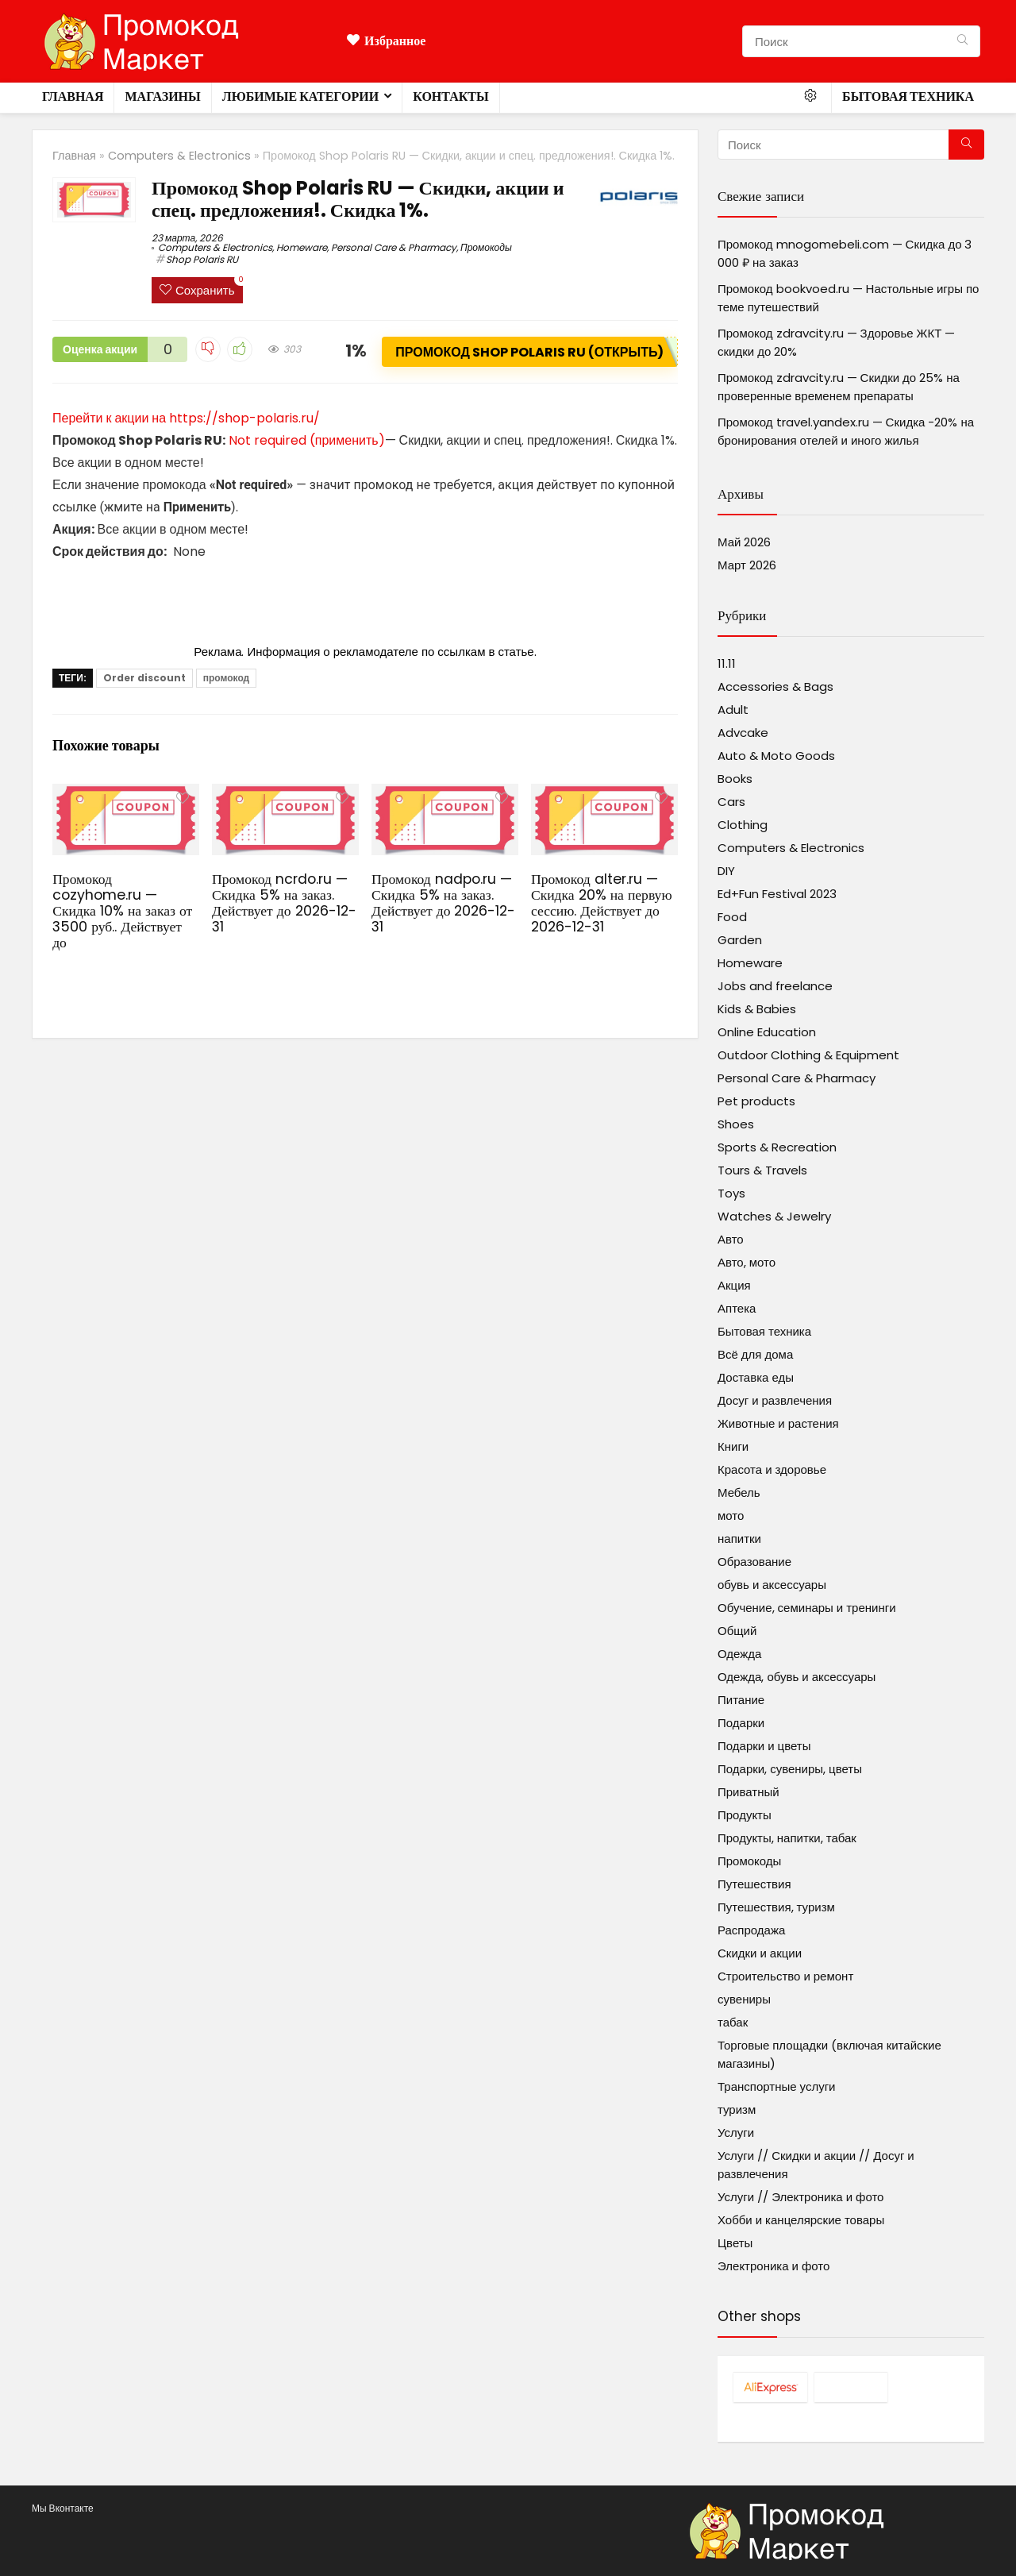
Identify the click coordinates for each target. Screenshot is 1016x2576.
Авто (731, 1239)
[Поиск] (962, 41)
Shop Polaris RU (202, 259)
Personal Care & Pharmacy (393, 247)
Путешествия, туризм (776, 1907)
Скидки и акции (760, 1953)
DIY (726, 870)
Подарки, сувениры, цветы (790, 1768)
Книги (733, 1446)
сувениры (744, 1999)
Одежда (739, 1653)
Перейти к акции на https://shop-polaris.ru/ (186, 418)
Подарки (741, 1722)
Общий (737, 1630)
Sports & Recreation (777, 1147)
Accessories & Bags (775, 686)
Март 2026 (747, 565)
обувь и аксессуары (772, 1584)
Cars (731, 801)
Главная (72, 96)
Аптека (737, 1308)
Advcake (743, 732)
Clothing (743, 824)
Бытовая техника (908, 96)
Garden (740, 939)
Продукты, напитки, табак (787, 1838)
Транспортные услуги (776, 2086)
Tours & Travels (762, 1170)
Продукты (745, 1815)
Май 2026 (744, 542)
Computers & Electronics (179, 156)
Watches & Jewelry (774, 1216)
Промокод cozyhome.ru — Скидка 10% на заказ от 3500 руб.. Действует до (122, 911)
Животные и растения (778, 1423)
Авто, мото (746, 1262)
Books (735, 778)
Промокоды (486, 247)
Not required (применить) (307, 440)
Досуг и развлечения (775, 1400)
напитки (739, 1538)
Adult (733, 709)
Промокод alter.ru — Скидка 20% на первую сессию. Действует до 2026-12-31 (601, 903)
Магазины (162, 96)
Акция (734, 1285)
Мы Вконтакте (63, 2508)
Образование (754, 1561)
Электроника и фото (773, 2266)
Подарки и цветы (764, 1745)
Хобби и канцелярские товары (801, 2220)
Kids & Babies (757, 1009)
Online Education (767, 1032)
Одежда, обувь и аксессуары (797, 1676)
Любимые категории (300, 96)
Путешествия (754, 1884)
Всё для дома (755, 1354)
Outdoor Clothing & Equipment (808, 1055)
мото (731, 1515)
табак (733, 2022)
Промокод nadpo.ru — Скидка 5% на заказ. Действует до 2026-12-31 (443, 903)
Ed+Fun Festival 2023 (777, 893)
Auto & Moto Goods (776, 755)
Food (732, 916)
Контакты (451, 96)
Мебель (739, 1492)
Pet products (756, 1101)
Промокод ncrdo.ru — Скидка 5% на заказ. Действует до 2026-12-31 (284, 903)
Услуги (736, 2132)
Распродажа (751, 1930)
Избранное (386, 41)
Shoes (736, 1124)
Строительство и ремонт (785, 1976)
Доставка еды (756, 1377)
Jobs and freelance (775, 986)
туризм (737, 2109)
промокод (226, 677)
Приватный (748, 1792)
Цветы (735, 2243)
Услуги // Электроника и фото (800, 2196)
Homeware (301, 247)
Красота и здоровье (772, 1469)
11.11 (727, 663)
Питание (741, 1699)
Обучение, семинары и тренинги (807, 1607)
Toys (731, 1193)
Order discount (144, 677)
